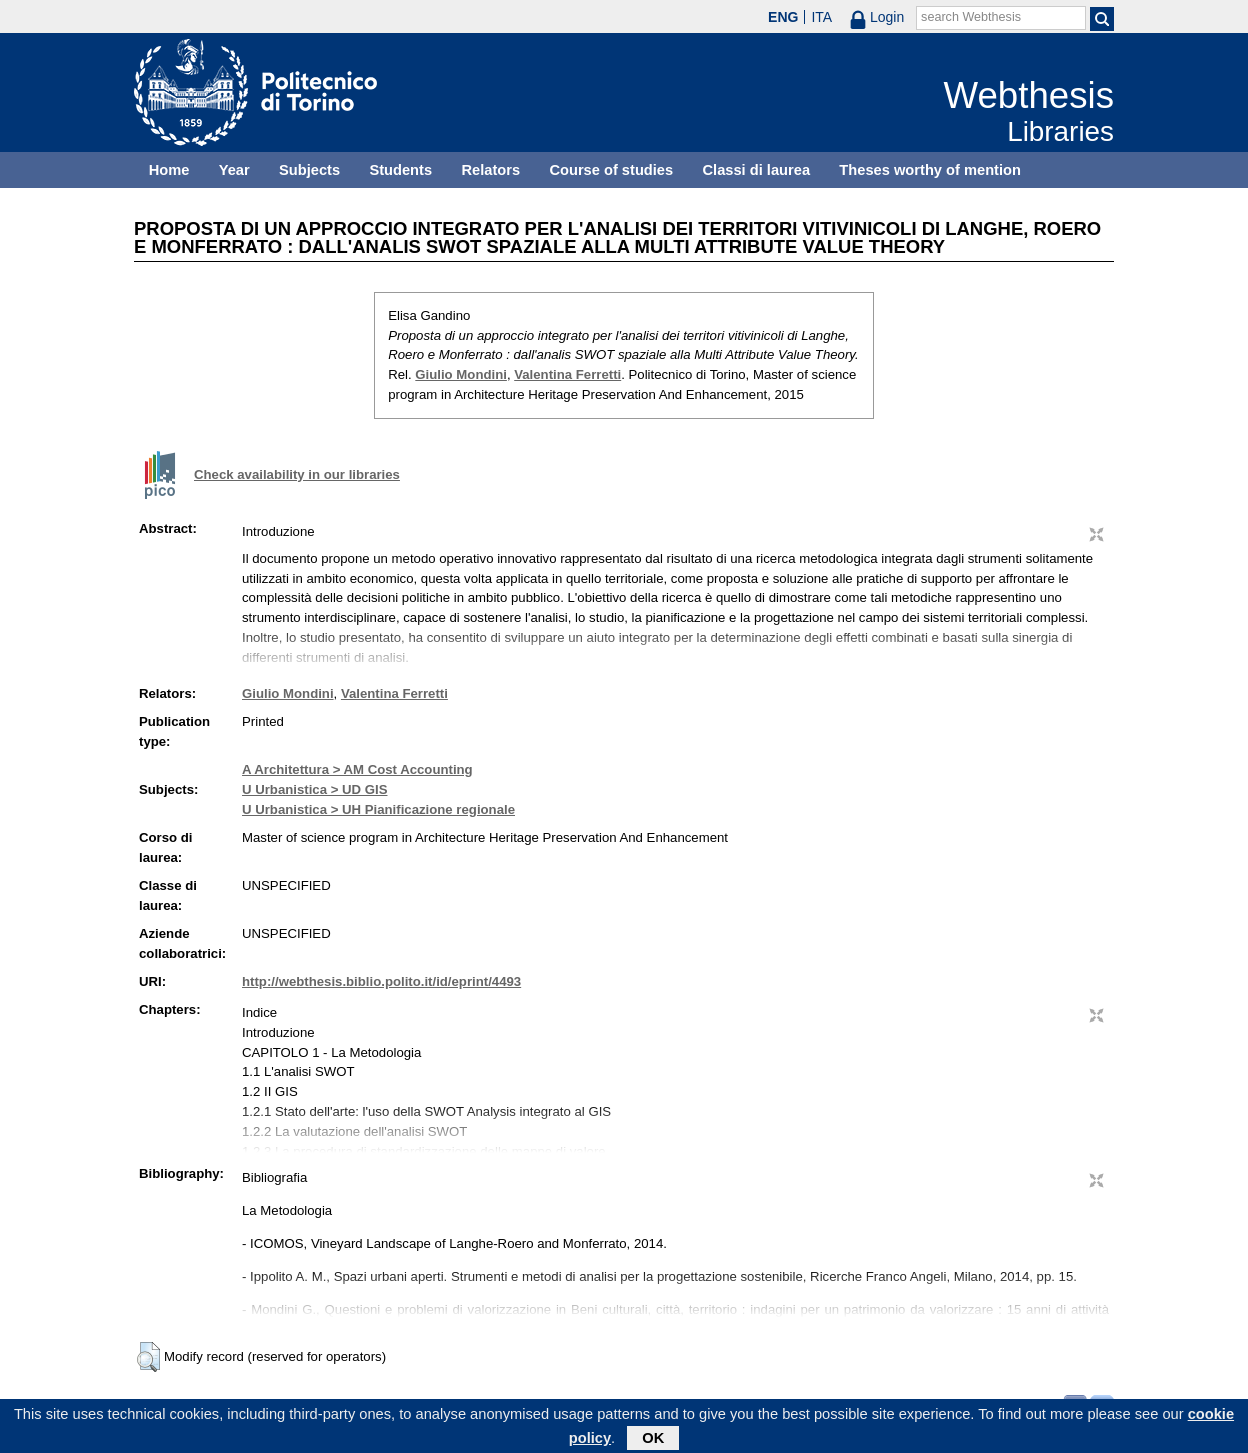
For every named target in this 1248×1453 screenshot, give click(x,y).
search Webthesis (971, 17)
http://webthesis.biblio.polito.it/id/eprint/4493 (381, 981)
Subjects (309, 170)
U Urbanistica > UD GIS (314, 789)
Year (234, 170)
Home (169, 170)
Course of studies (611, 170)
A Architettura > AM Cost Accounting (357, 769)
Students (400, 170)
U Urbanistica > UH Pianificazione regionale (378, 809)
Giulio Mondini (461, 374)
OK (653, 1441)
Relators (490, 170)
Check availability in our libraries (297, 474)
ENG (783, 17)
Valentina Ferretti (567, 374)
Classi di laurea (757, 170)
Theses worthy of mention (930, 170)
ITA (821, 17)
